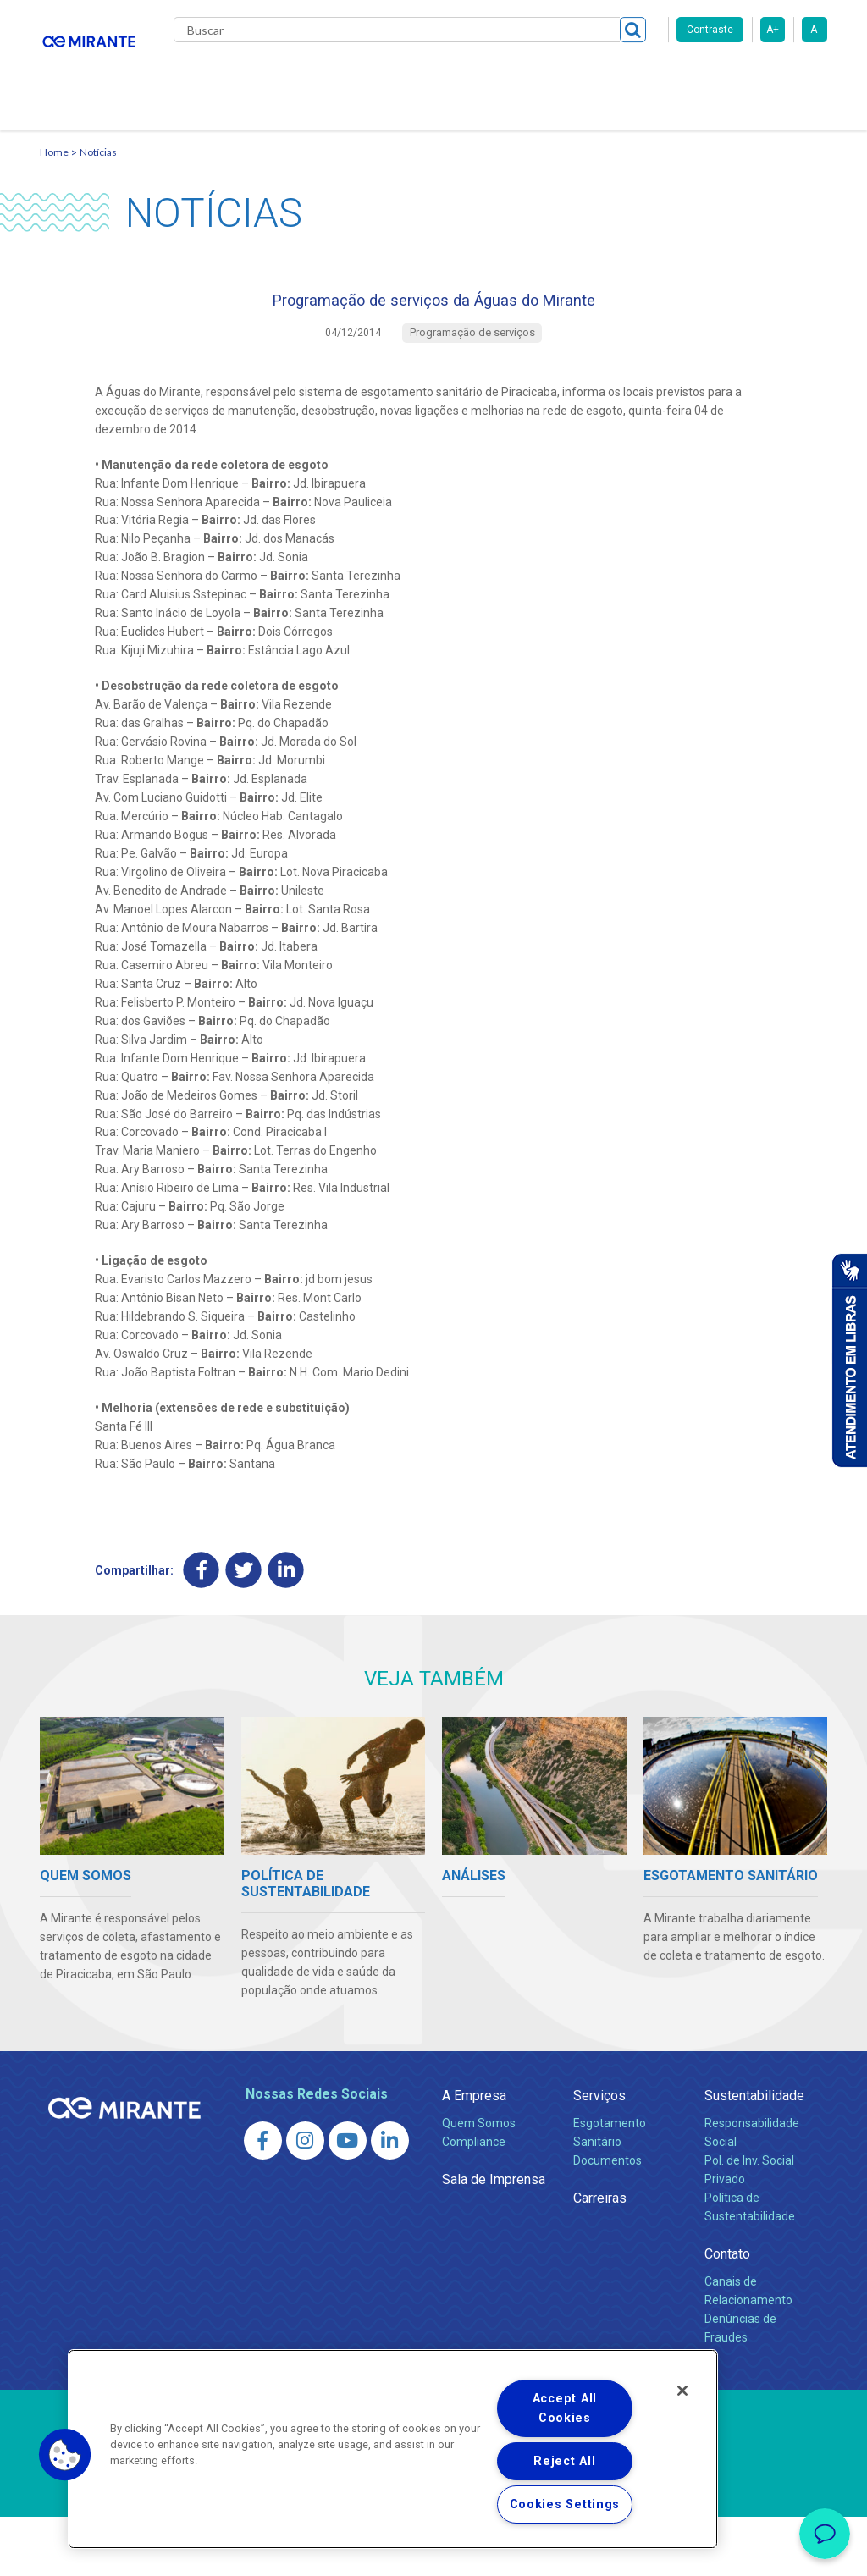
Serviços (599, 2155)
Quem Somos (479, 2182)
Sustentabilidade (754, 2155)
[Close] (682, 2390)
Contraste (710, 30)
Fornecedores (658, 76)
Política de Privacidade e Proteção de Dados (433, 2550)
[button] (65, 2455)
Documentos (607, 2219)
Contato (212, 144)
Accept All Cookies (565, 2408)
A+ (772, 30)
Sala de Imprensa (493, 2239)
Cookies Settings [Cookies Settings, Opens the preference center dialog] (565, 2504)
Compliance (473, 2201)
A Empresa (474, 2155)
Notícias (98, 199)
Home (54, 199)
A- (815, 30)
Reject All (564, 2461)
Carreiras (568, 76)
